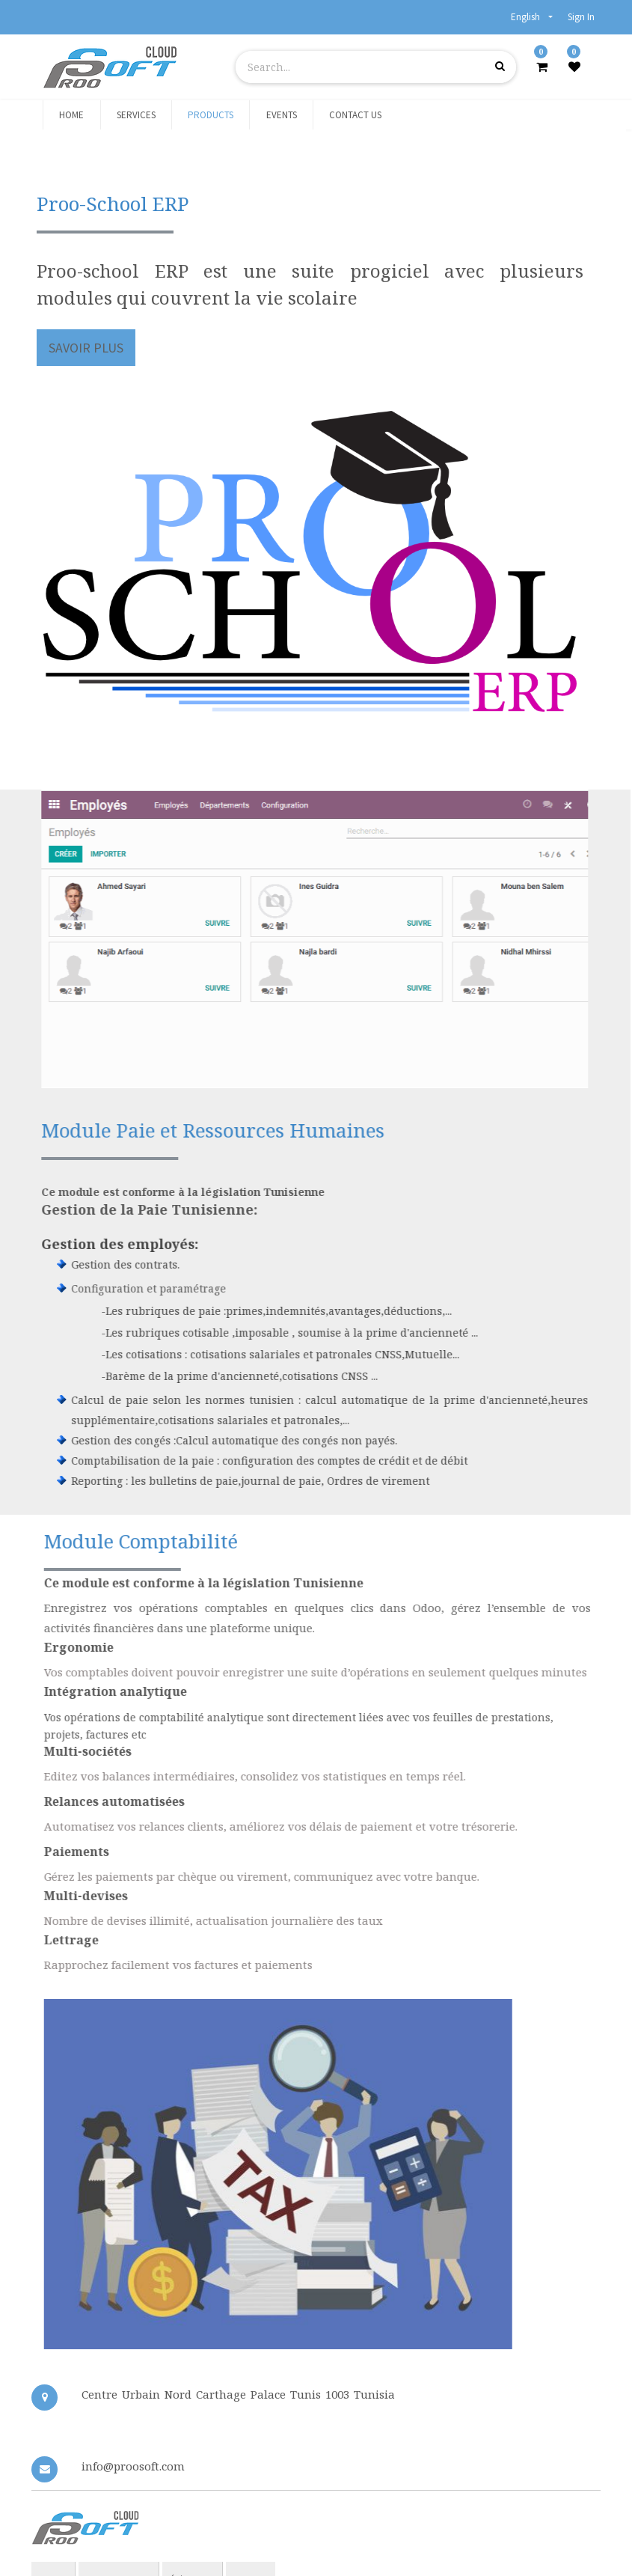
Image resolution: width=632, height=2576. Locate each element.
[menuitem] (71, 115)
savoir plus (86, 347)
